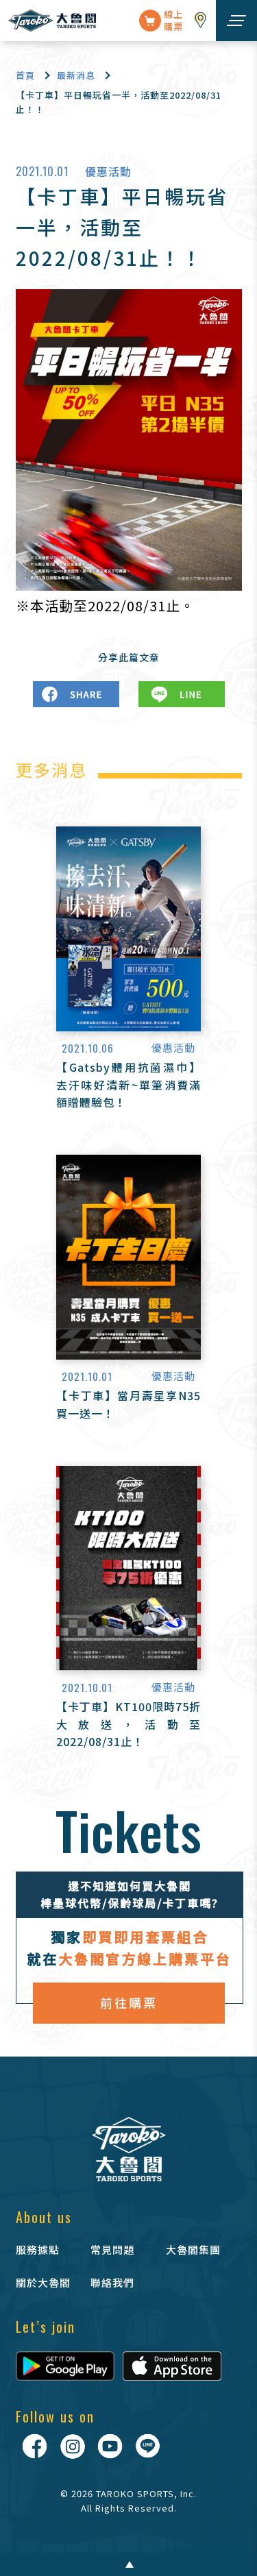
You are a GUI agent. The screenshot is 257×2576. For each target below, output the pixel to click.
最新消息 (76, 75)
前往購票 (129, 2002)
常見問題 (112, 2249)
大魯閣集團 (193, 2249)
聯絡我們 (112, 2282)
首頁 (25, 75)
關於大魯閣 (43, 2282)
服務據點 (38, 2249)
